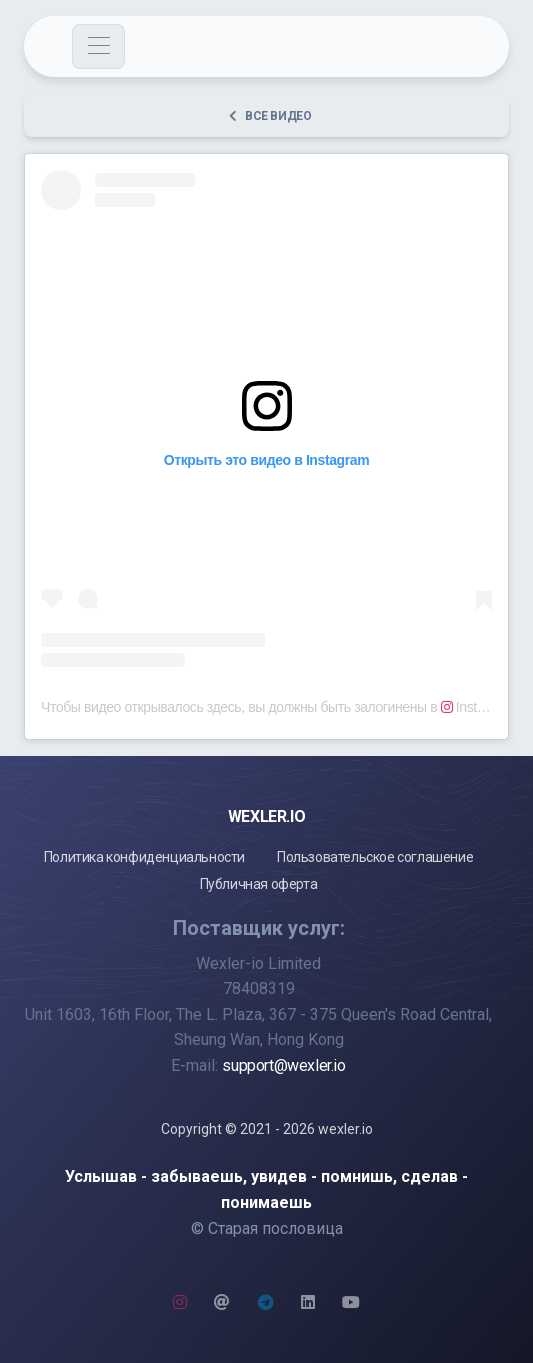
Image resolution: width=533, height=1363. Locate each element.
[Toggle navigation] (98, 46)
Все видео (270, 116)
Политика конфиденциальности (144, 857)
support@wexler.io (283, 1065)
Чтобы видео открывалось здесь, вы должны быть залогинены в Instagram (277, 707)
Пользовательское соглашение (375, 857)
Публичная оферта (259, 884)
